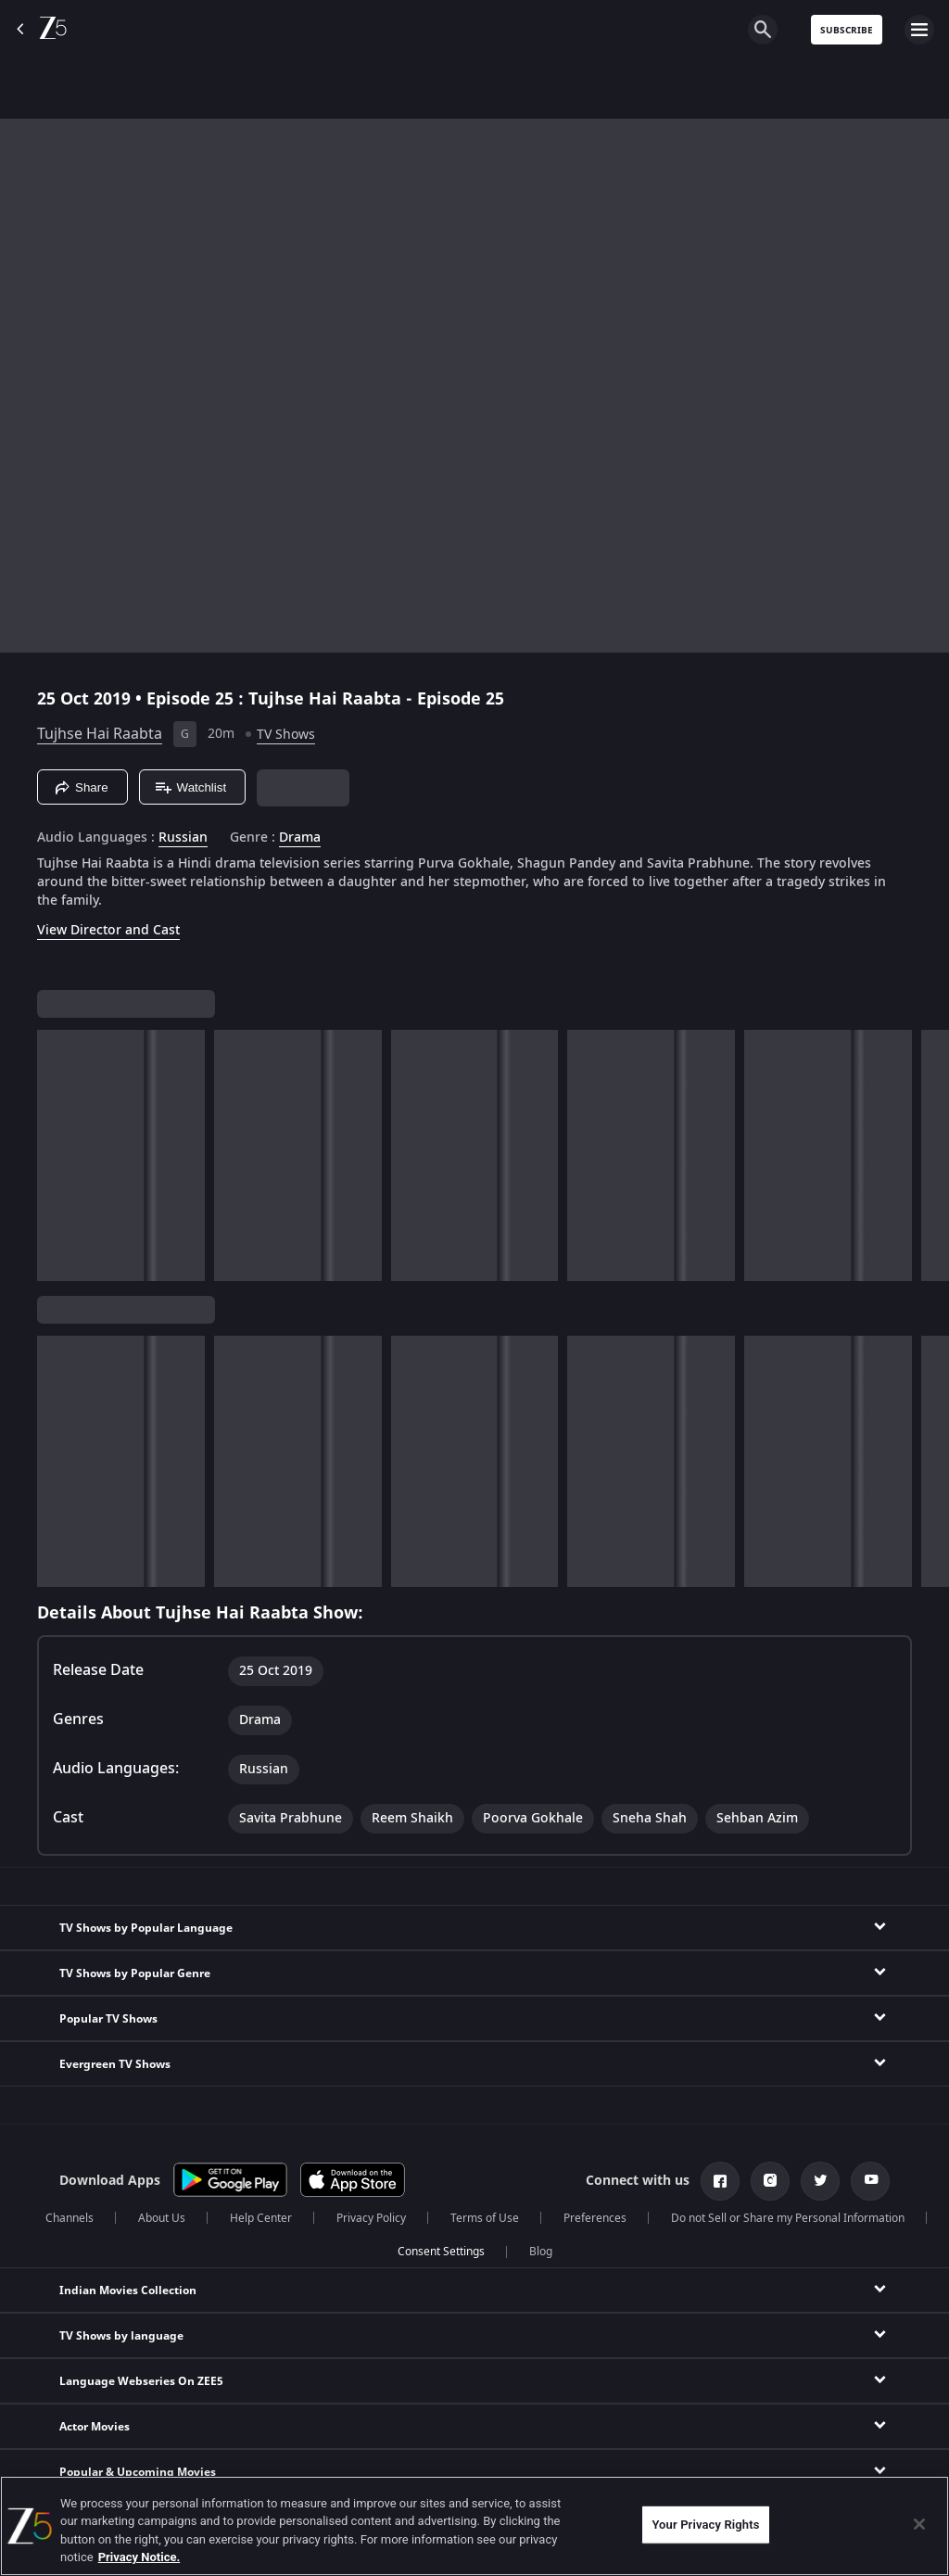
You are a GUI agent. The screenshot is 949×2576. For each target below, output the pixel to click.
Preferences (594, 2218)
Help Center (261, 2218)
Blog (540, 2251)
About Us (161, 2218)
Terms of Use (484, 2218)
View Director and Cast (108, 930)
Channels (69, 2218)
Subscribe (846, 30)
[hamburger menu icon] (919, 29)
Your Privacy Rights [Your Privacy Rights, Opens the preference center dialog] (705, 2525)
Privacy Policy (371, 2218)
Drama (300, 838)
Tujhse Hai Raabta (99, 734)
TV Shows (286, 734)
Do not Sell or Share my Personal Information (788, 2218)
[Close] (919, 2524)
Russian (183, 838)
